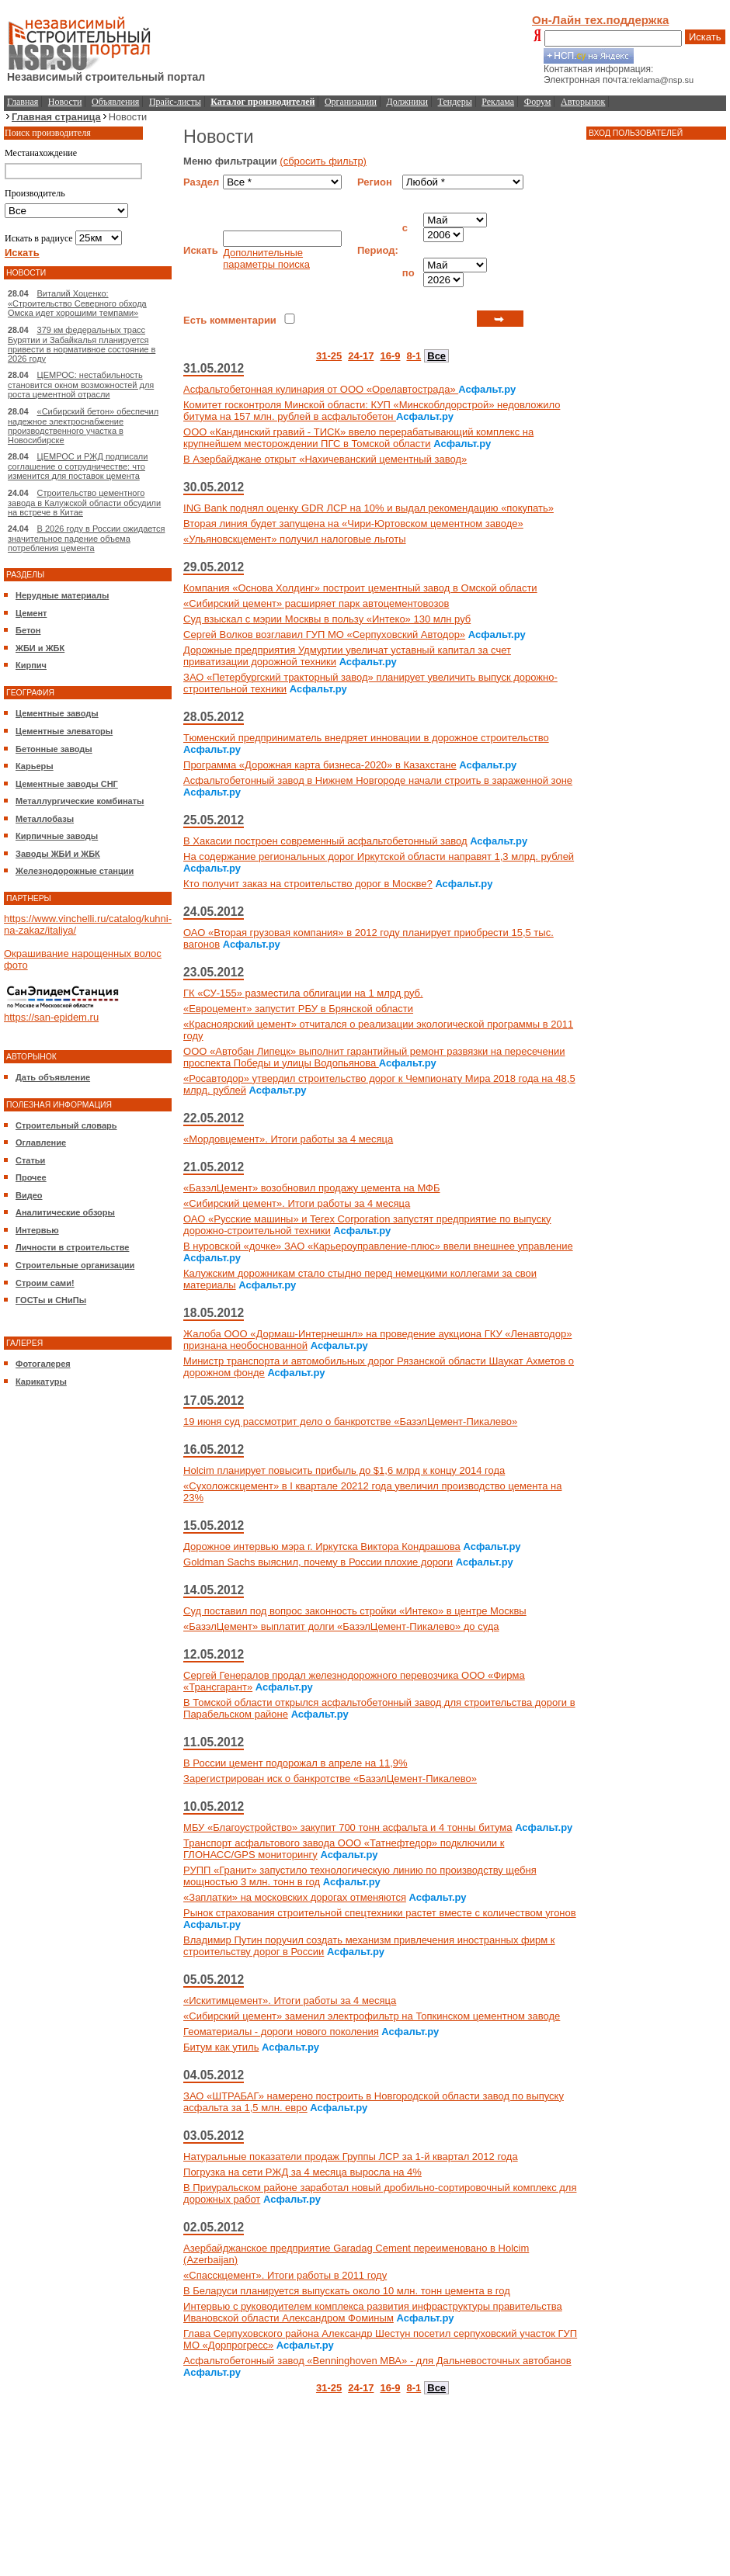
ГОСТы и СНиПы (51, 1300)
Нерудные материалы (62, 595)
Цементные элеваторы (64, 731)
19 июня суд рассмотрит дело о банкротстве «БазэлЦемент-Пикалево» (350, 1421)
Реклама (497, 101)
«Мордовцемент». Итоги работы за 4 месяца (288, 1139)
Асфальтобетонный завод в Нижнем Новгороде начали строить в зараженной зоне (377, 780)
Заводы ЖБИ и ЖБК (58, 853)
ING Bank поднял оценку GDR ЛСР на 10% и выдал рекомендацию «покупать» (368, 508)
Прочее (31, 1177)
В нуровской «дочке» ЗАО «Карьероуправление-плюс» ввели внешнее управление (378, 1246)
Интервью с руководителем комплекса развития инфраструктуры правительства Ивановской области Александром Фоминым (372, 2312)
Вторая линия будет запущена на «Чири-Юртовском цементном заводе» (353, 523)
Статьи (30, 1160)
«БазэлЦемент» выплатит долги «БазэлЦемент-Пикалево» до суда (341, 1626)
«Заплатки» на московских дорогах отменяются (294, 1897)
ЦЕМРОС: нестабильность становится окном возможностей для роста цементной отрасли (81, 384)
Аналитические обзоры (65, 1212)
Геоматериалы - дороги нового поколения (281, 2031)
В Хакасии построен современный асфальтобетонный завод (325, 841)
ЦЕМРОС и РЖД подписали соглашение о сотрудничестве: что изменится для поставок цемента (78, 466)
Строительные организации (75, 1265)
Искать (705, 37)
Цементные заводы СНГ (67, 784)
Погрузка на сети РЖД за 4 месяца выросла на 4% (302, 2172)
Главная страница (56, 117)
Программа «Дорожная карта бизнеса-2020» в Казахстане (320, 765)
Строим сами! (45, 1283)
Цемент (31, 613)
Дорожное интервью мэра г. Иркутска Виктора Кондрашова (322, 1546)
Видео (29, 1195)
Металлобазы (45, 818)
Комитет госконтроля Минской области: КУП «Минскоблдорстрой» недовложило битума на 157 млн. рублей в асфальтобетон (371, 410)
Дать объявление (53, 1077)
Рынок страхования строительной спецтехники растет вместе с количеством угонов (379, 1913)
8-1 (413, 356)
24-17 (361, 356)
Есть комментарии (229, 320)
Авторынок (583, 101)
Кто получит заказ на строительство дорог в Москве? (308, 883)
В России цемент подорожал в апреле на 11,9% (295, 1763)
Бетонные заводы (54, 749)
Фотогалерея (43, 1363)
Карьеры (35, 766)
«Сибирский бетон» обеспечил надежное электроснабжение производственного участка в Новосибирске (83, 426)
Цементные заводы (57, 713)
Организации (351, 101)
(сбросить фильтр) (323, 161)
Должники (407, 101)
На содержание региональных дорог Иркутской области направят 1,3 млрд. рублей (378, 856)
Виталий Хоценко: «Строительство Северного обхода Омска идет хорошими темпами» (77, 303)
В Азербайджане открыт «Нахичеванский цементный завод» (325, 459)
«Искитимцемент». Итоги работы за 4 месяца (289, 2000)
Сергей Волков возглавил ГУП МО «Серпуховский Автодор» (324, 634)
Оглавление (41, 1142)
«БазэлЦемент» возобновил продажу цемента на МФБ (311, 1188)
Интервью (37, 1230)
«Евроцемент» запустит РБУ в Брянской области (298, 1008)
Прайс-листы (175, 101)
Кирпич (31, 665)
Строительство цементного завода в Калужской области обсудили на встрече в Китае (84, 502)
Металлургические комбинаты (80, 801)
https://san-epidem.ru (51, 1017)
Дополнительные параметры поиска (266, 258)
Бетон (28, 630)
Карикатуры (41, 1381)
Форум (537, 101)
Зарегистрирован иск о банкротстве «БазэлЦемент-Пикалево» (330, 1778)
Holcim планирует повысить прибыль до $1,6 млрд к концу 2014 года (344, 1470)
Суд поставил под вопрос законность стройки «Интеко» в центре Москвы (355, 1611)
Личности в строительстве (72, 1247)
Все (436, 356)
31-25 (329, 356)
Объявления (115, 101)
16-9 (390, 356)
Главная (22, 101)
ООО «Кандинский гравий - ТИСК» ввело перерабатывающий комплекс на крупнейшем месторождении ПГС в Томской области (358, 437)
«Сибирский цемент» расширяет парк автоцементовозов (316, 603)
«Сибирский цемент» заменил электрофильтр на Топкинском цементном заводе (371, 2016)
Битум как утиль (221, 2047)
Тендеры (455, 101)
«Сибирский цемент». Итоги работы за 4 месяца (296, 1203)
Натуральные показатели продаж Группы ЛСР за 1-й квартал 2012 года (350, 2156)
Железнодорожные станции (75, 870)
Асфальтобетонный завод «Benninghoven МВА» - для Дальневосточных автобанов (377, 2360)
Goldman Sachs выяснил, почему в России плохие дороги (318, 1562)
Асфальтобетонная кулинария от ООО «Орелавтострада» (320, 389)
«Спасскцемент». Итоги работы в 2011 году (285, 2275)
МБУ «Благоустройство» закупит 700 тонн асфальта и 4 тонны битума (347, 1827)
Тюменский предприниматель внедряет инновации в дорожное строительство (366, 738)
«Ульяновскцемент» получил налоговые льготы (294, 539)
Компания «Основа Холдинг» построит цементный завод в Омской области (360, 588)
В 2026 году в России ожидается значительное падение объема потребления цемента (86, 538)
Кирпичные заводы (57, 836)
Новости (65, 101)
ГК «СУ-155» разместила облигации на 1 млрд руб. (303, 993)
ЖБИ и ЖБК (40, 648)
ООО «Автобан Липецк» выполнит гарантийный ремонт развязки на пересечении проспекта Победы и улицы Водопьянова (374, 1057)
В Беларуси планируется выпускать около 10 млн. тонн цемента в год (346, 2291)
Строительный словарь (66, 1125)
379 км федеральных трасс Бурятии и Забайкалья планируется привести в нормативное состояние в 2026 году (81, 344)
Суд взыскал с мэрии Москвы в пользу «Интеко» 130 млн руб (327, 619)
